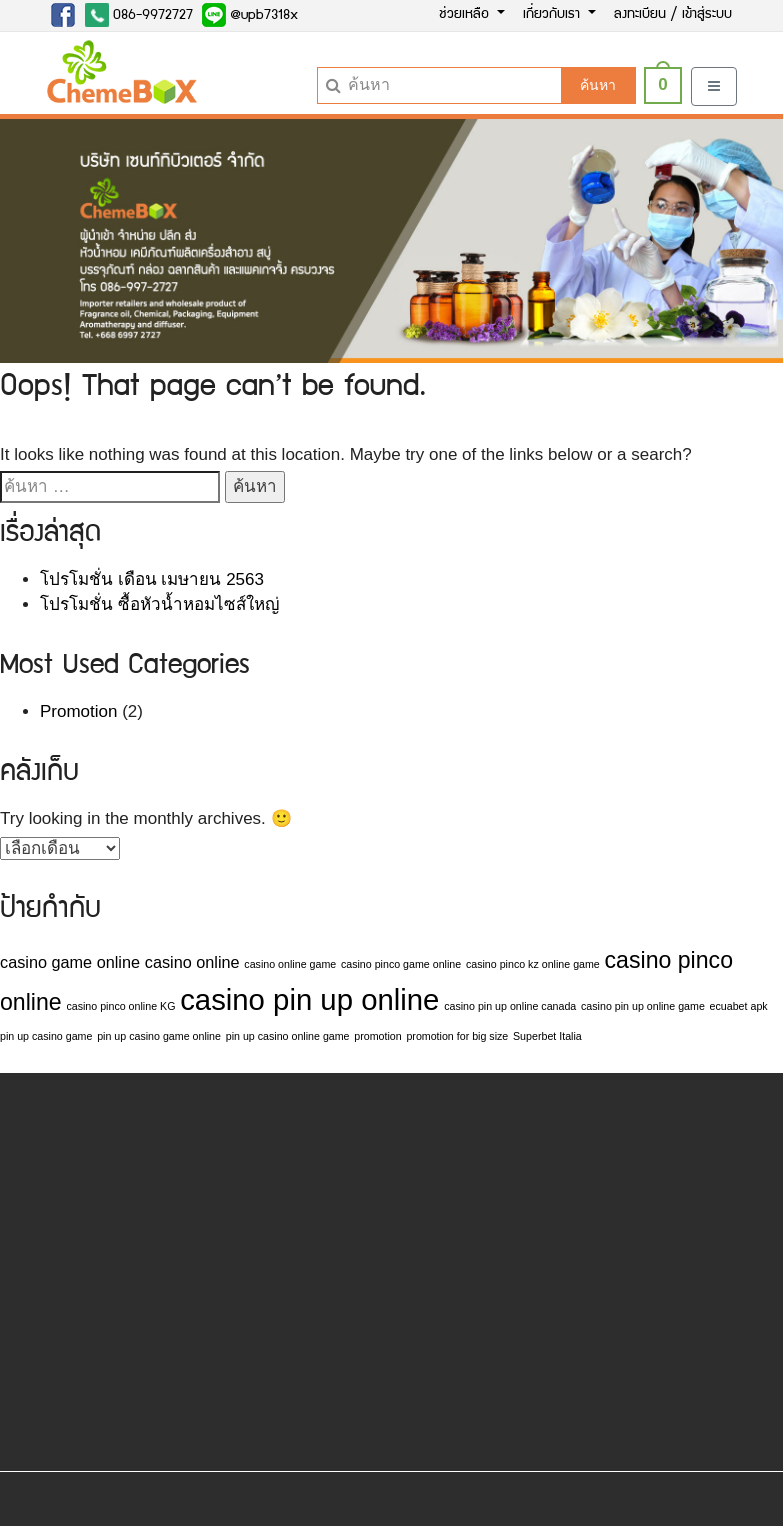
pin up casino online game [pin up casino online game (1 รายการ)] (288, 1036)
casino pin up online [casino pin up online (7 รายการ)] (309, 999)
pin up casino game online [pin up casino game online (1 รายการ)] (159, 1036)
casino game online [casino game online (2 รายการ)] (70, 962)
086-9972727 (139, 15)
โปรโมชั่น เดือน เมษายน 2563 (152, 579)
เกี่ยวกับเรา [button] (553, 15)
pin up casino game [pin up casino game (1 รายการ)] (46, 1036)
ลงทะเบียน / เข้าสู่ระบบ (673, 15)
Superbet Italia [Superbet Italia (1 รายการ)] (547, 1036)
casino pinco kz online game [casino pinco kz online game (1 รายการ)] (533, 964)
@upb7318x (250, 15)
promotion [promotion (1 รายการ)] (377, 1036)
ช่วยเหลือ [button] (466, 15)
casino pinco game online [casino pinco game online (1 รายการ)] (401, 964)
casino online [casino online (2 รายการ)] (192, 962)
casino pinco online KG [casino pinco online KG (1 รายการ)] (120, 1006)
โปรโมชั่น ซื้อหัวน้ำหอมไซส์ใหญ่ (159, 604)
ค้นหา (598, 85)
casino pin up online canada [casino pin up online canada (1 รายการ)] (510, 1006)
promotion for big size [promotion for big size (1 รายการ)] (457, 1036)
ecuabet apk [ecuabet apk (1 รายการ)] (739, 1006)
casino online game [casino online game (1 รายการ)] (290, 964)
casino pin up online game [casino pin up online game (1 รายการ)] (643, 1006)
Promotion (78, 711)
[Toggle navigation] (714, 86)
